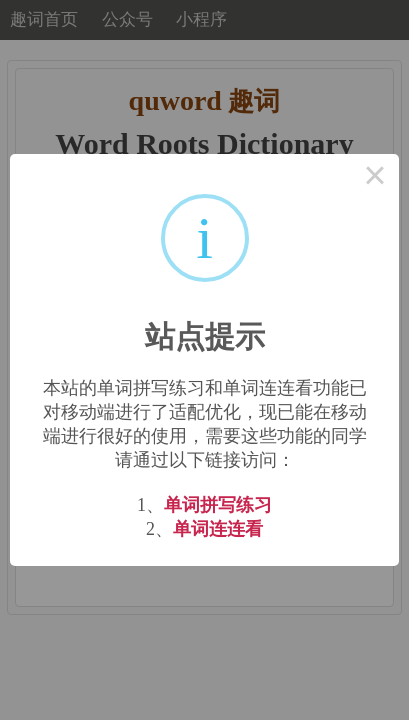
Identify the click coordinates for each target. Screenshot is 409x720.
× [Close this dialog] (375, 178)
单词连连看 (218, 529)
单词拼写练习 (218, 505)
